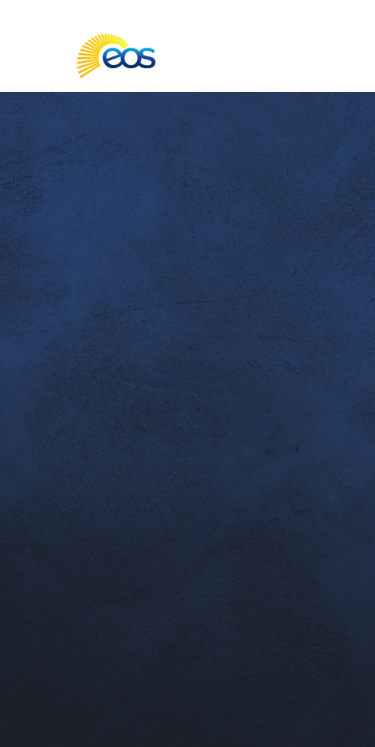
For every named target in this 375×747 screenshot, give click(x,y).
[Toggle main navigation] (32, 56)
